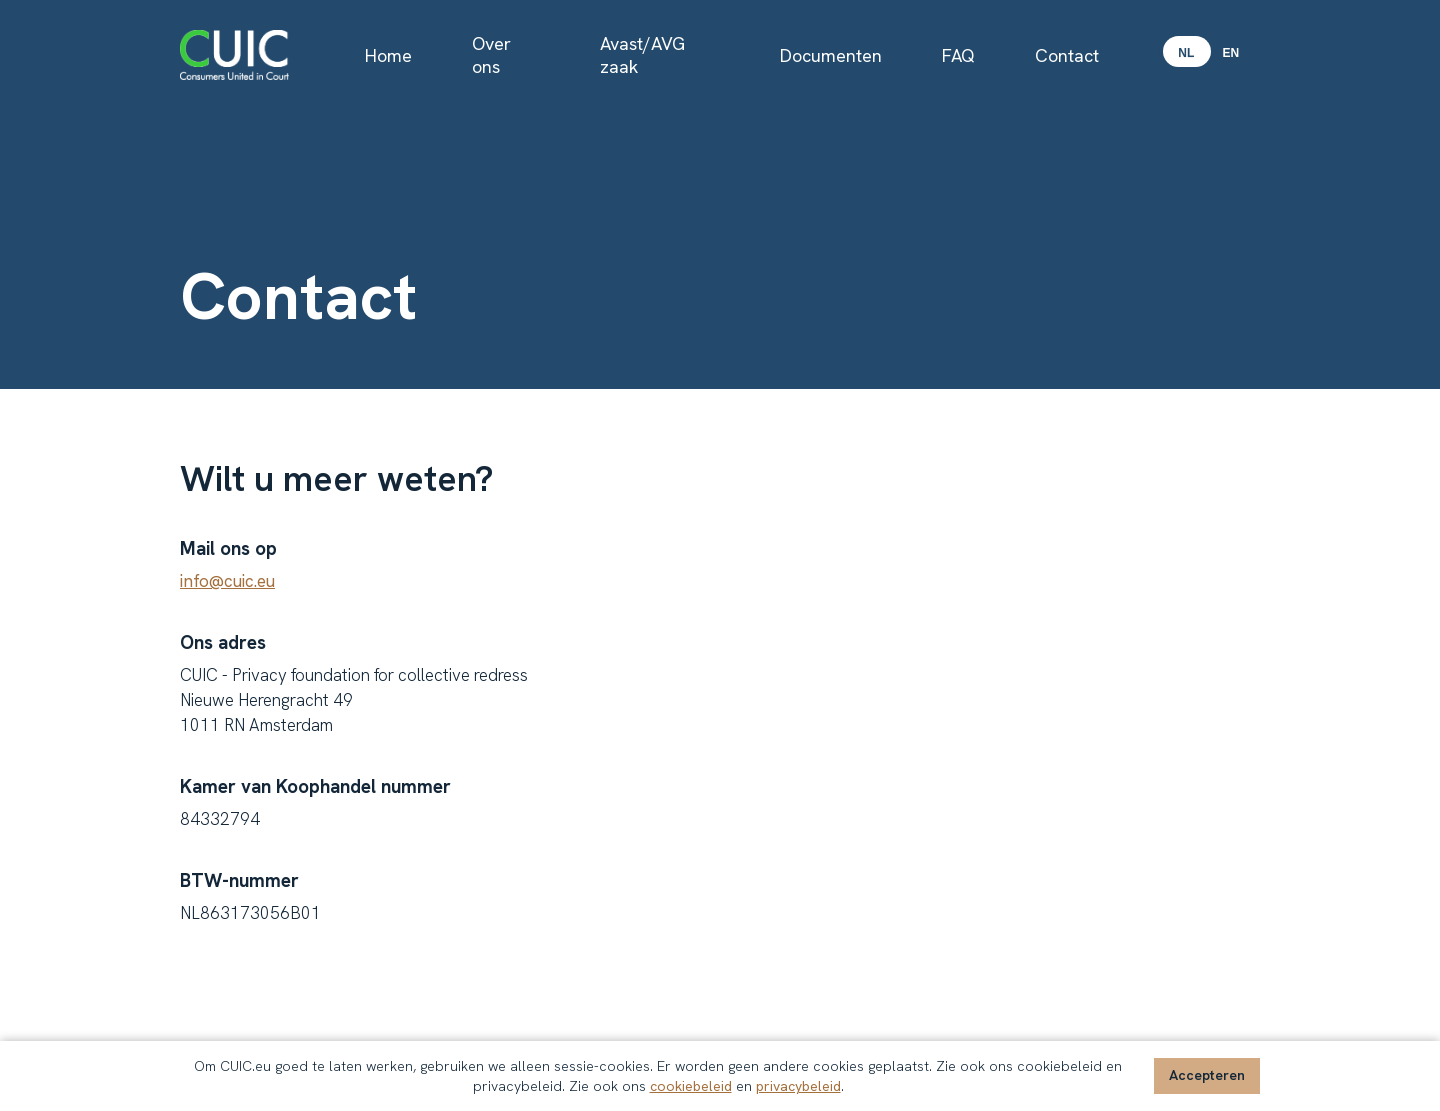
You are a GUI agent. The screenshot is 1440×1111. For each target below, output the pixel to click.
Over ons (491, 55)
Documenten (831, 55)
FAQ (958, 55)
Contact (1067, 55)
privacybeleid (798, 1086)
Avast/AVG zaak (642, 55)
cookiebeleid (691, 1086)
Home (388, 55)
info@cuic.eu (227, 581)
